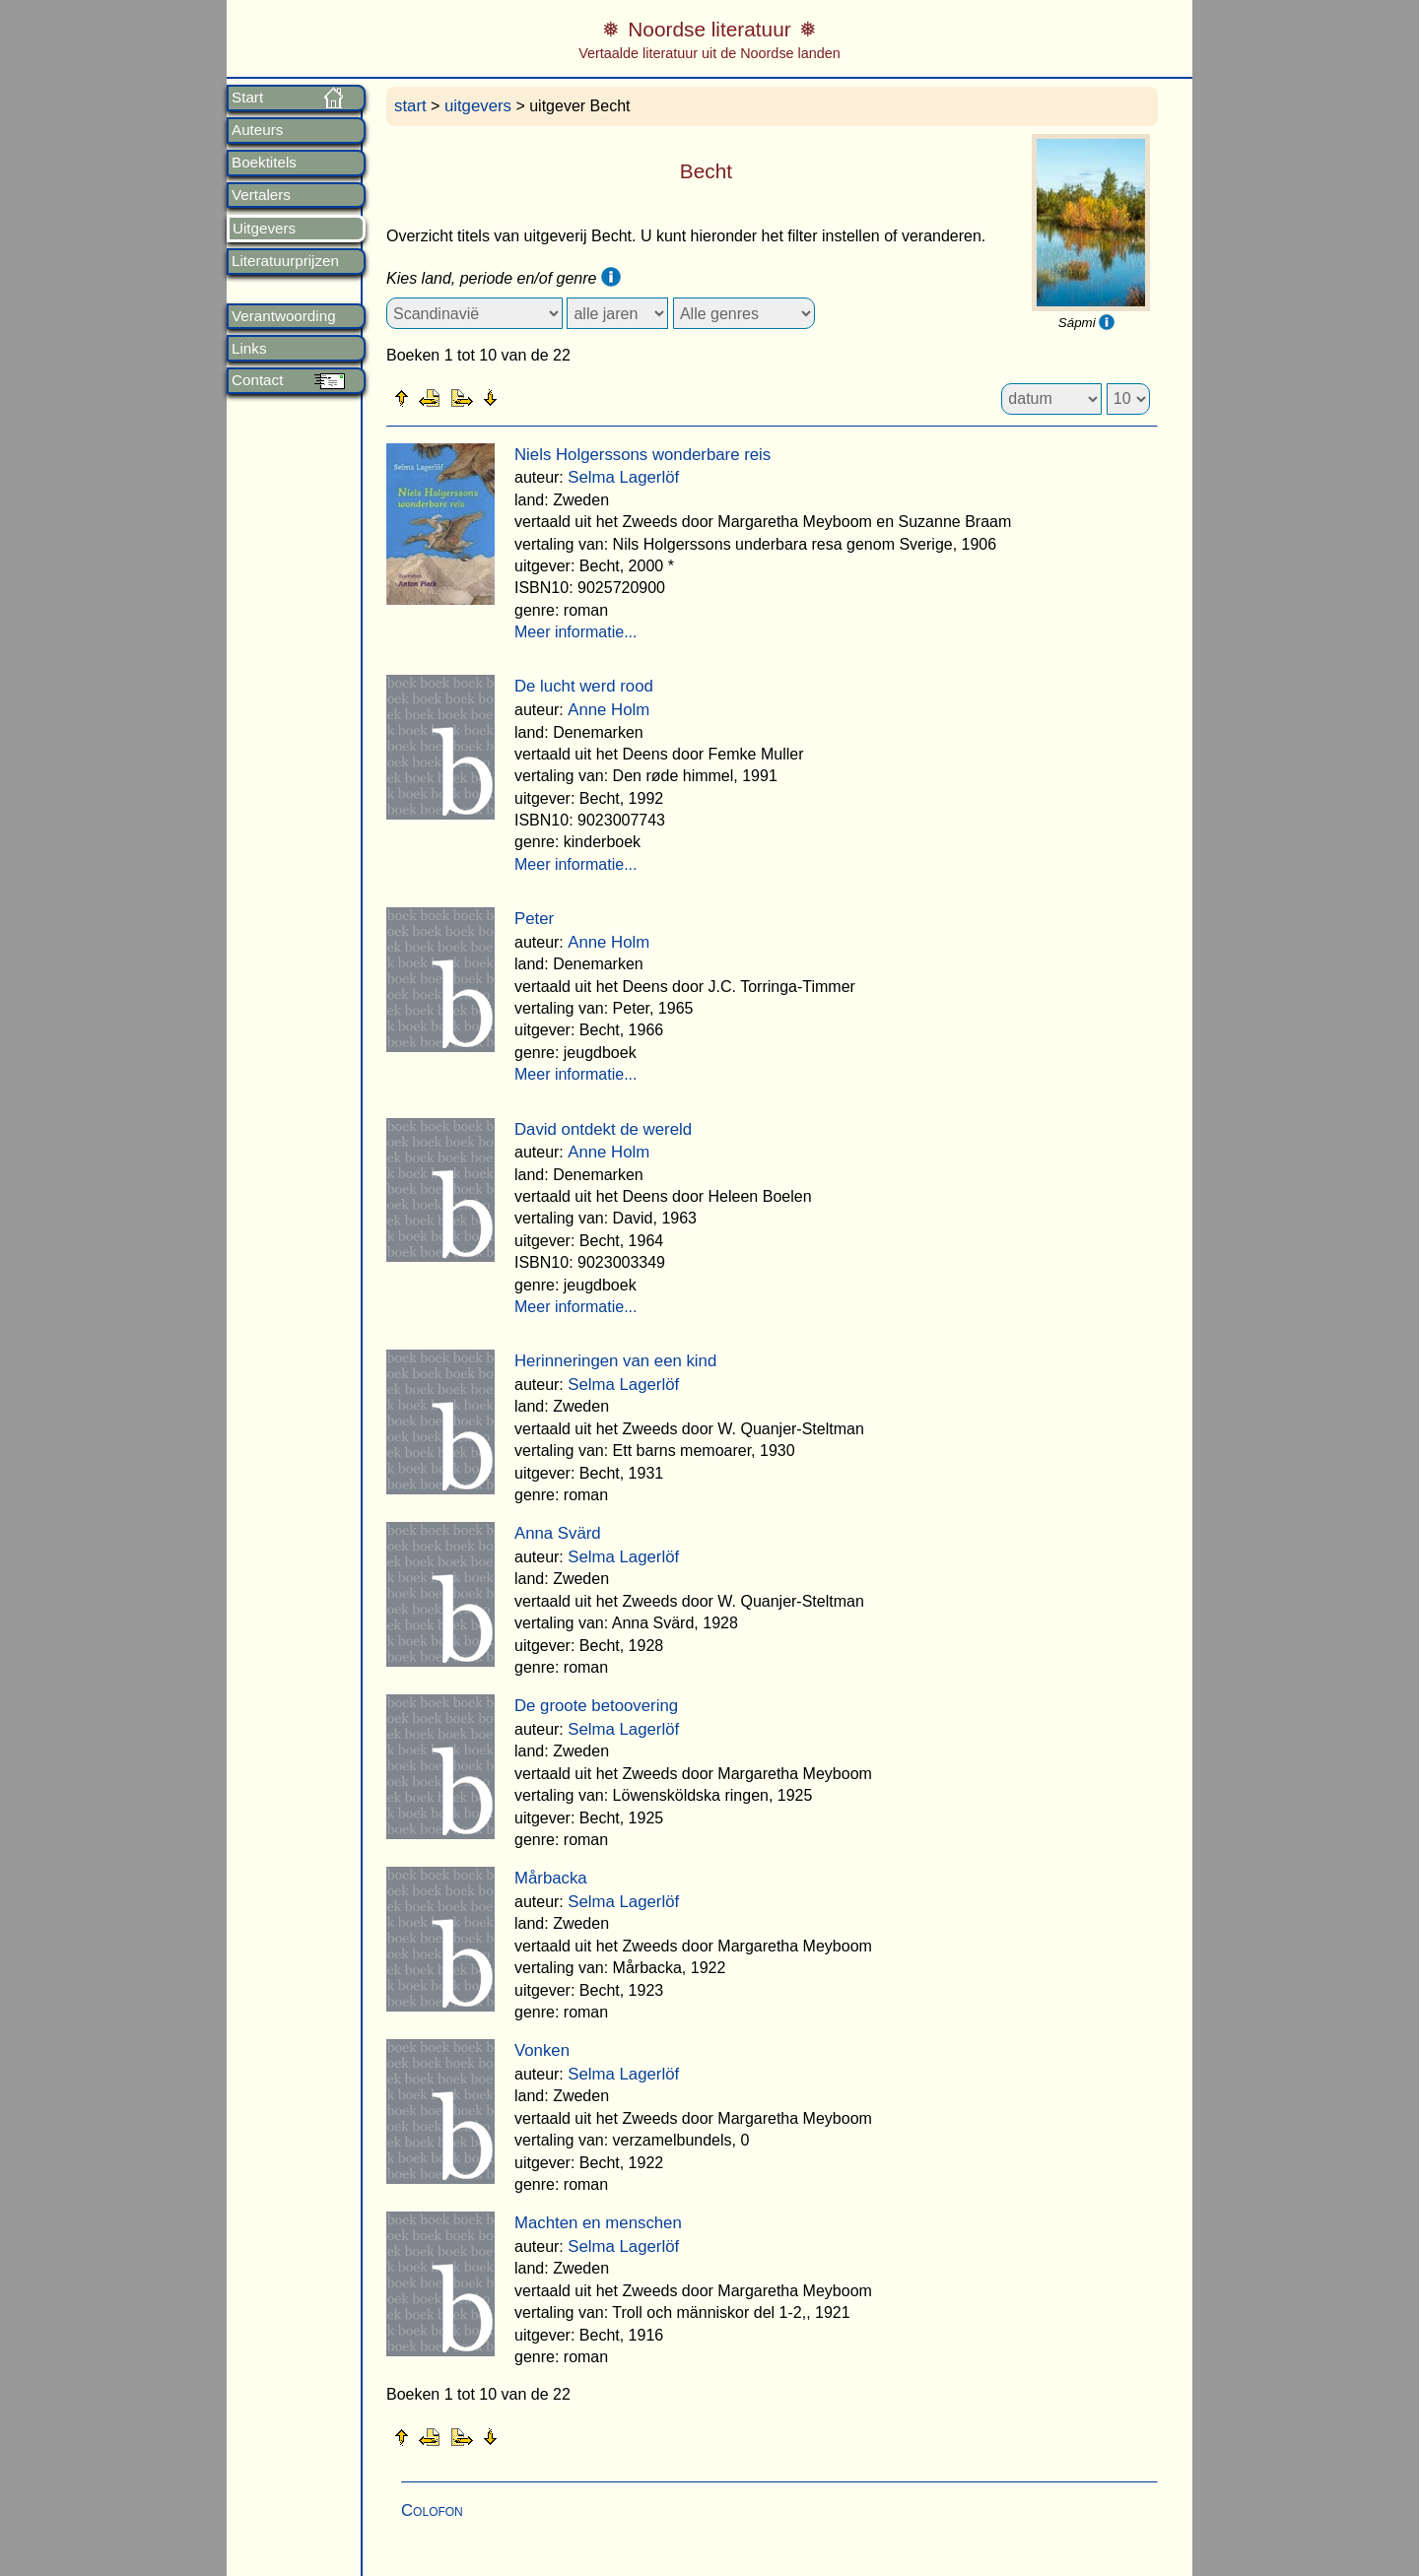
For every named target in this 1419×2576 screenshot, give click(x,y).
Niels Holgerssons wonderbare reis (642, 454)
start (410, 106)
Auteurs (257, 130)
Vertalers (261, 195)
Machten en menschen (598, 2222)
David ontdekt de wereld (603, 1129)
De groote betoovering (596, 1705)
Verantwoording (284, 316)
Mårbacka (550, 1878)
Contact (257, 380)
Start (247, 97)
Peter (534, 918)
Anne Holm (608, 709)
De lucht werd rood (583, 686)
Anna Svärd (557, 1533)
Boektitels (264, 162)
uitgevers (477, 106)
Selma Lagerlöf (623, 477)
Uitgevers (264, 228)
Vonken (542, 2050)
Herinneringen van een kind (615, 1361)
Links (249, 349)
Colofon (432, 2510)
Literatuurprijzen (285, 261)
